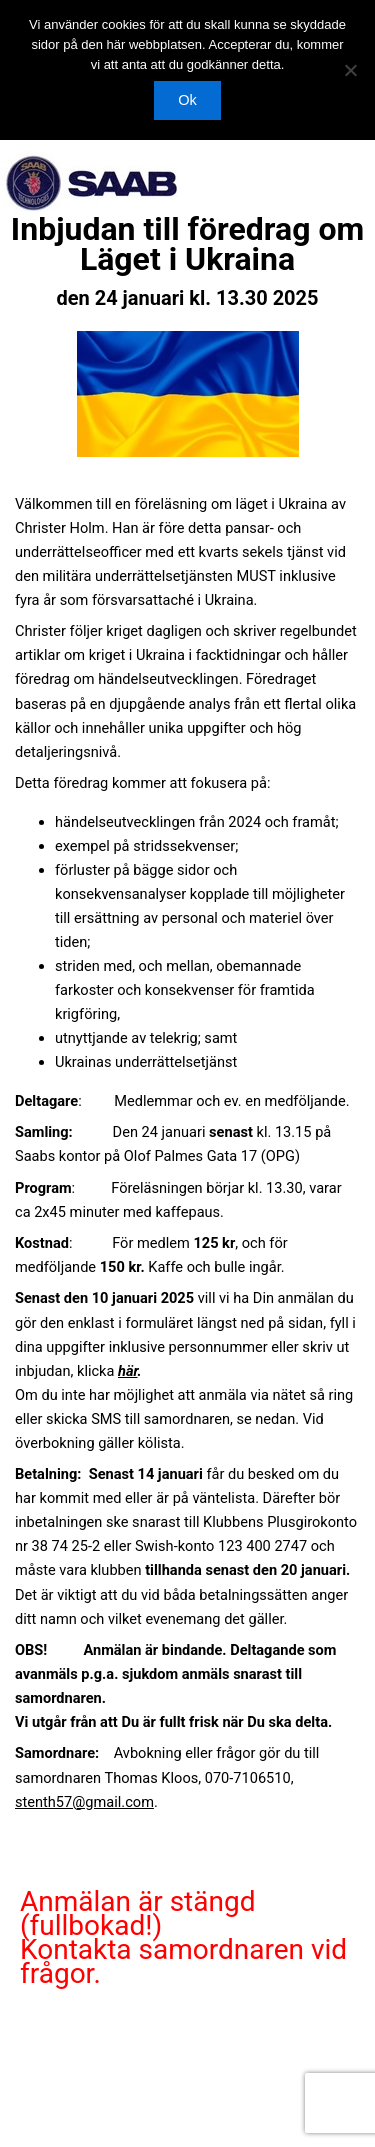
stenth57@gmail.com (84, 1802)
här (128, 1371)
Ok (187, 100)
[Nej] (350, 70)
